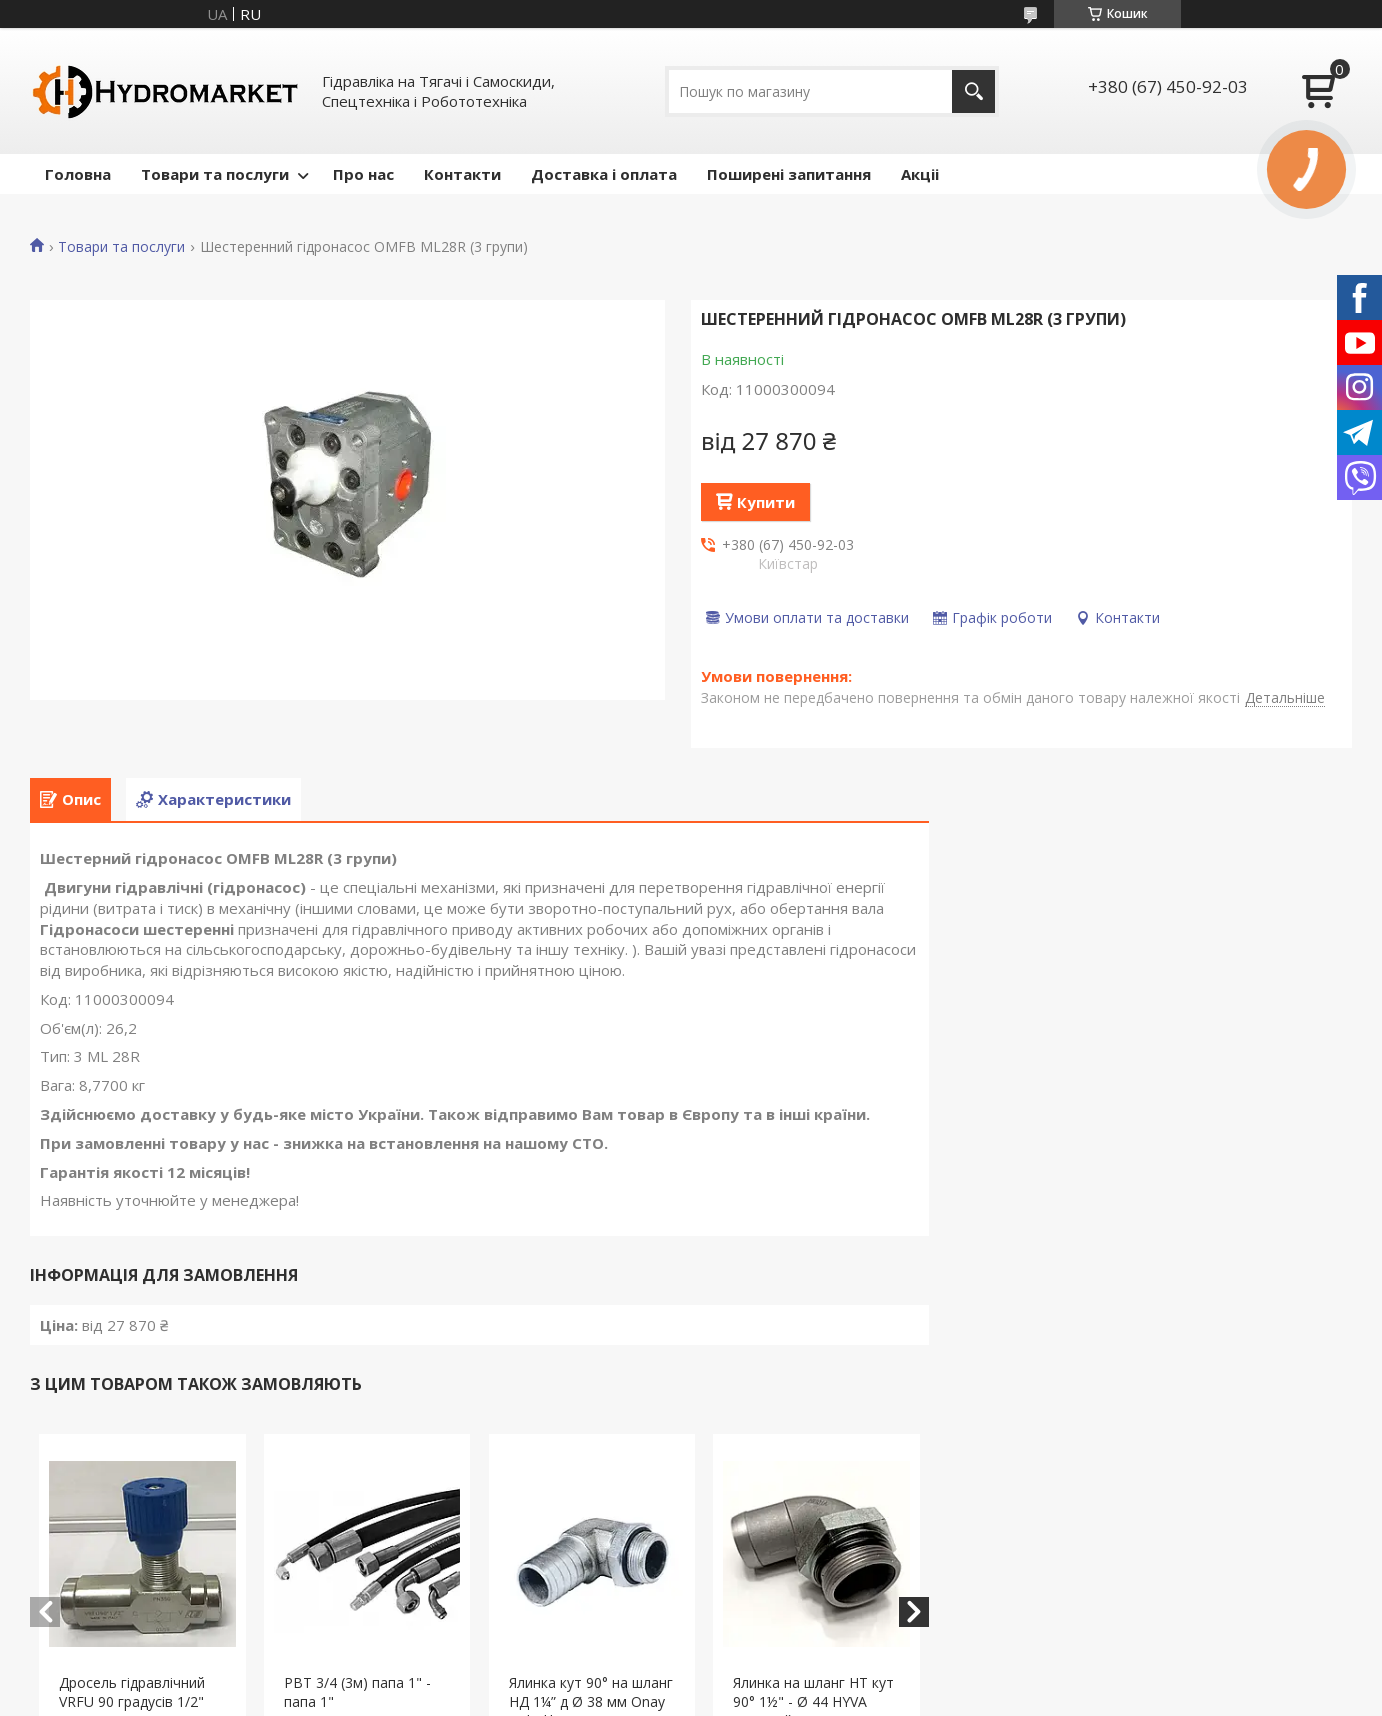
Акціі (920, 174)
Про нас (363, 174)
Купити (766, 502)
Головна (78, 174)
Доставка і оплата (604, 174)
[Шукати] (973, 91)
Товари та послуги (215, 174)
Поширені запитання (789, 174)
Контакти (462, 174)
